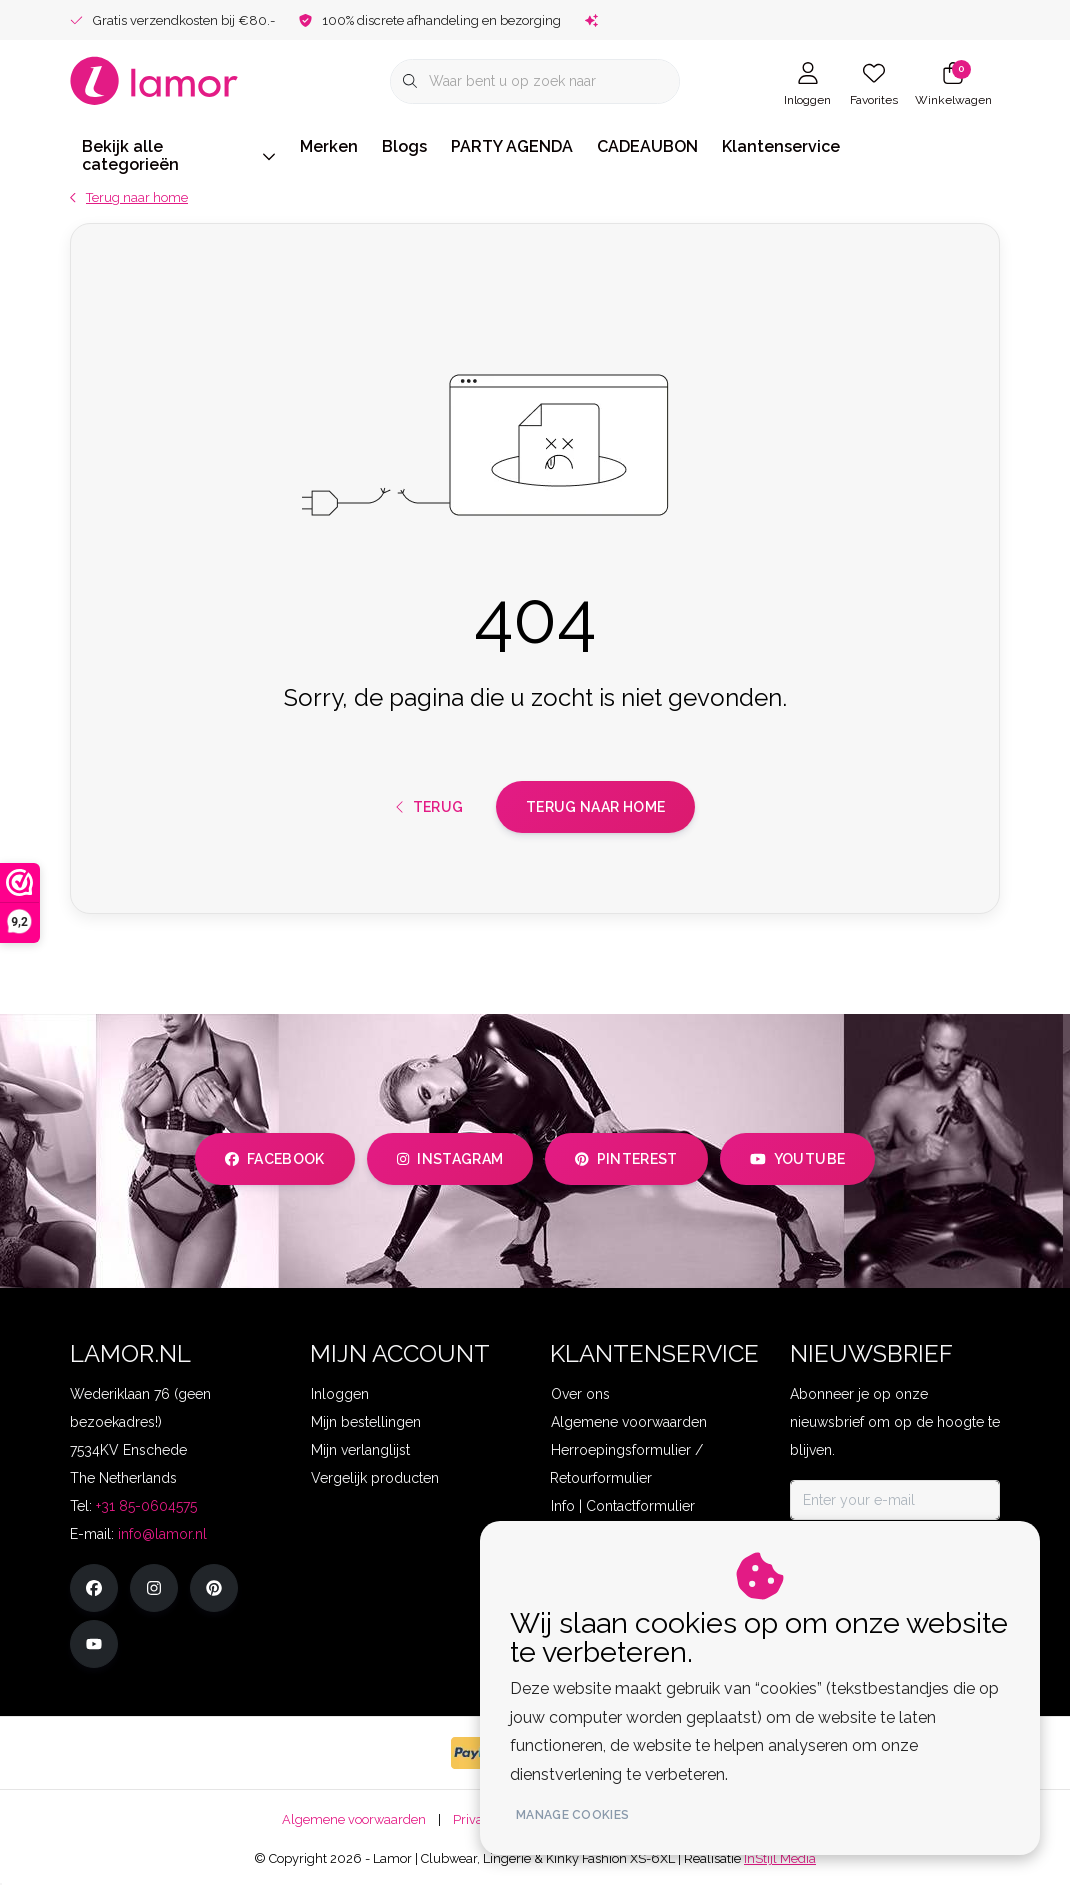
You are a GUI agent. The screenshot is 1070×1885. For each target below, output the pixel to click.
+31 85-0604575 (146, 1506)
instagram (450, 1159)
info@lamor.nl (162, 1534)
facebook (275, 1159)
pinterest (626, 1159)
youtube (797, 1159)
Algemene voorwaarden (354, 1819)
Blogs (404, 146)
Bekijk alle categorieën (179, 155)
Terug (430, 807)
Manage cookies (572, 1815)
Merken (329, 146)
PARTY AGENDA (512, 146)
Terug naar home (595, 807)
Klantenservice (781, 146)
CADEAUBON (647, 146)
